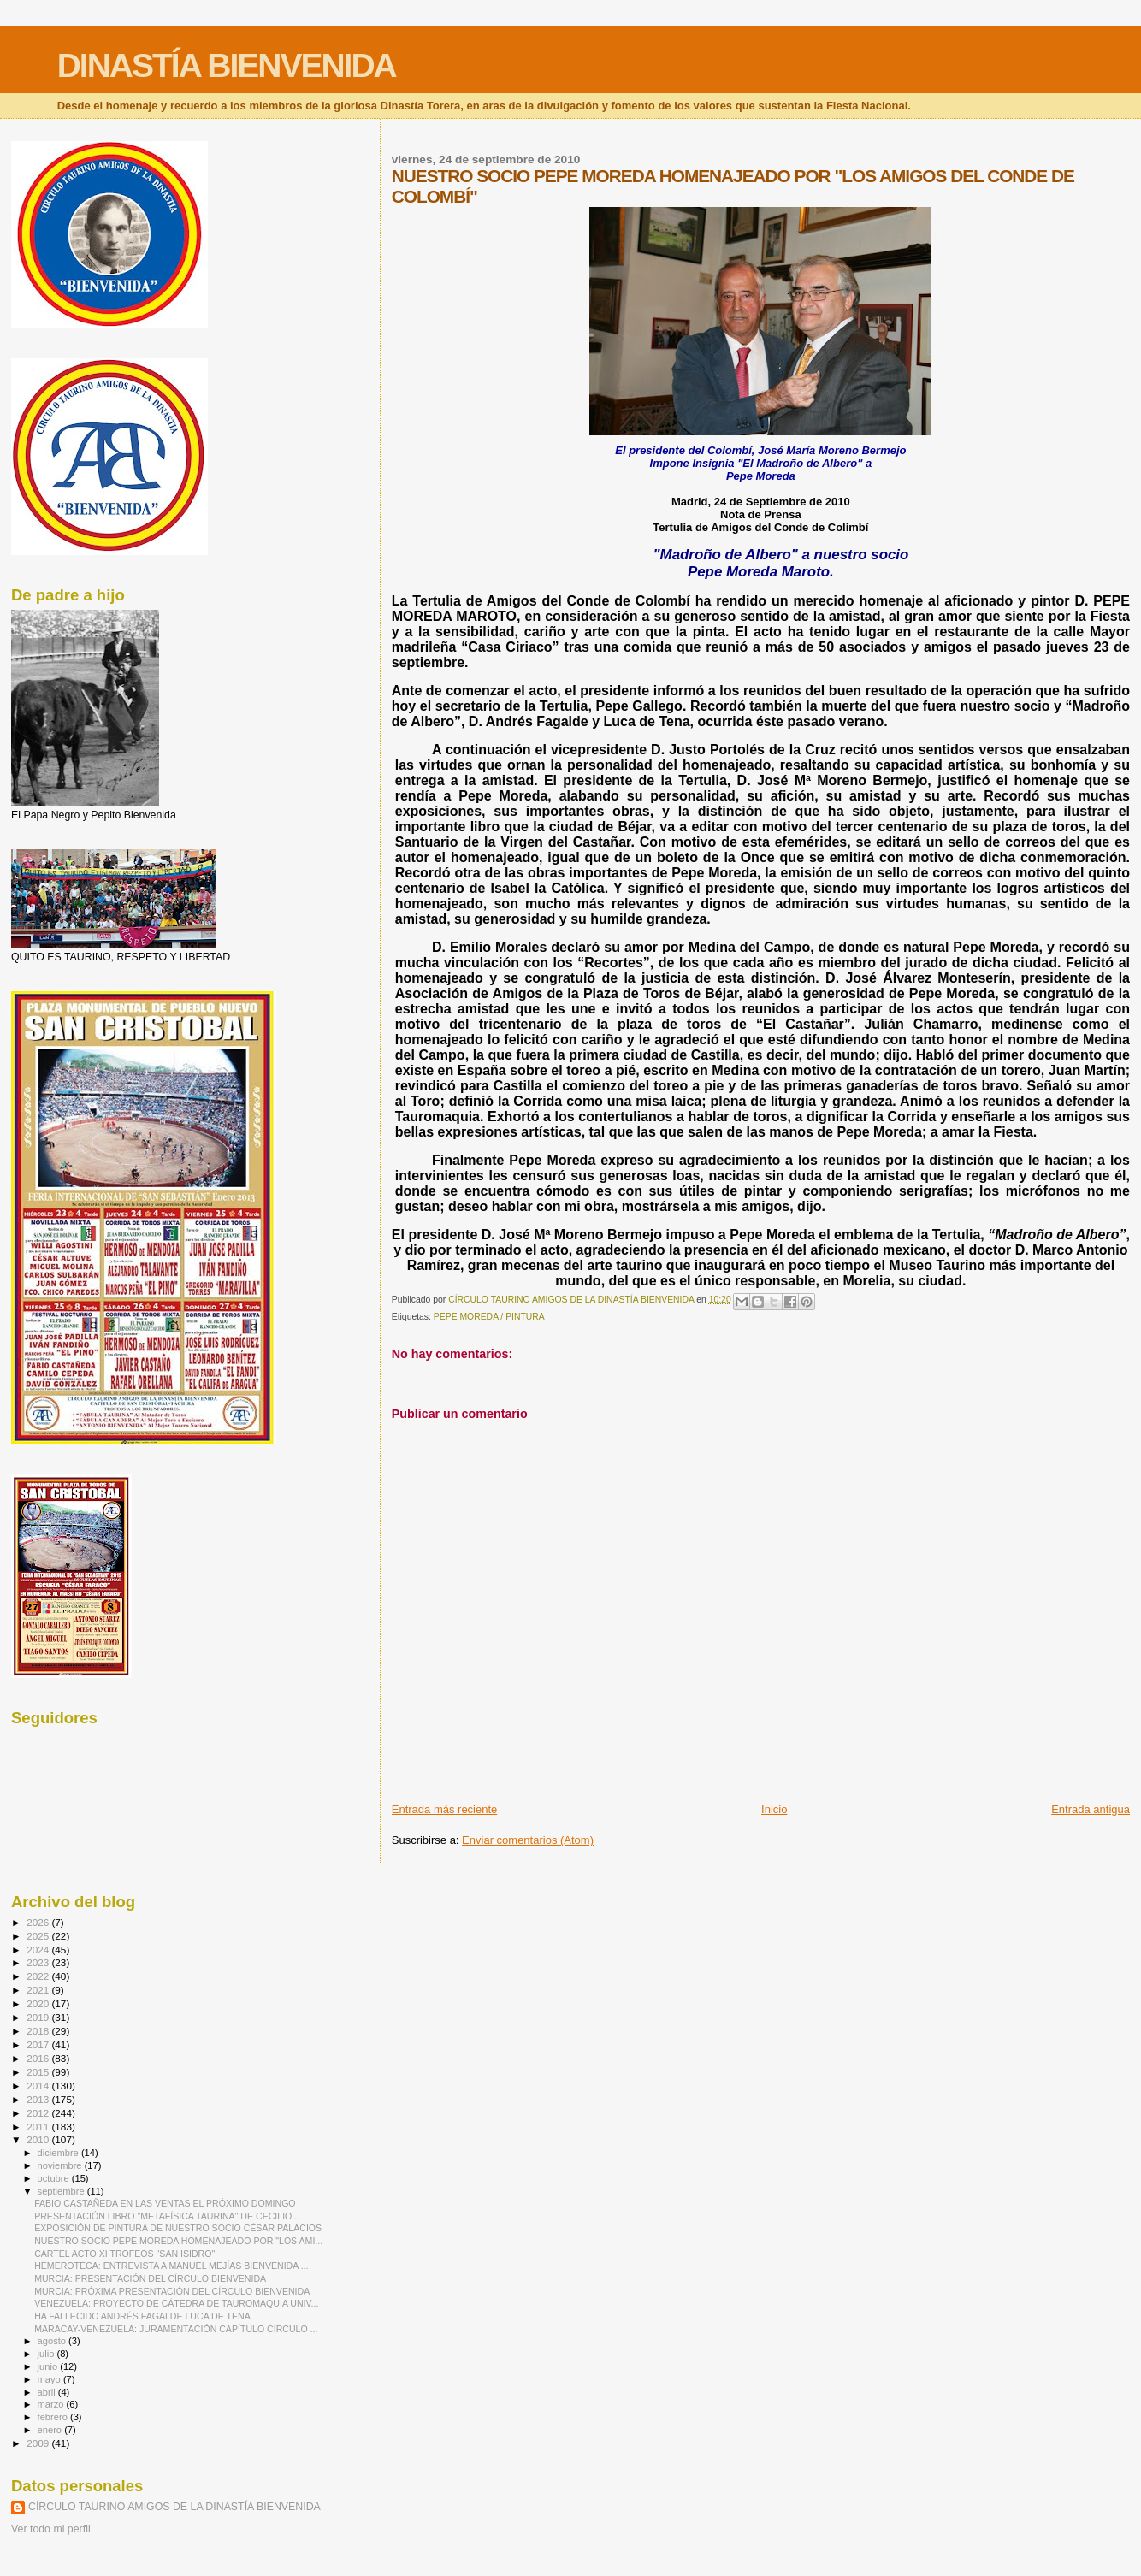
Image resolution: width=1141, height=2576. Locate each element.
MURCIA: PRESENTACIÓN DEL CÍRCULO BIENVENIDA (150, 2278)
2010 (39, 2139)
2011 (39, 2126)
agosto (53, 2341)
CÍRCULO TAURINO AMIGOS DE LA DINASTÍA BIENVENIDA (174, 2507)
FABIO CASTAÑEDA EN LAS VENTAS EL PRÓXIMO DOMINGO (164, 2203)
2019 (39, 2017)
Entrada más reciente (445, 1809)
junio (49, 2366)
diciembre (59, 2153)
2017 (39, 2044)
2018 (39, 2030)
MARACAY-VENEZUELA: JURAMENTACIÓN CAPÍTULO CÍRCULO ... (175, 2329)
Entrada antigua (1090, 1809)
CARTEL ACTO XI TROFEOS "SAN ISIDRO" (124, 2253)
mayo (50, 2379)
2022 (39, 1976)
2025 (39, 1935)
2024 (39, 1949)
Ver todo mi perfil (51, 2529)
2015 (39, 2071)
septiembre (62, 2191)
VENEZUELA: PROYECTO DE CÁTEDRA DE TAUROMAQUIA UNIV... (176, 2303)
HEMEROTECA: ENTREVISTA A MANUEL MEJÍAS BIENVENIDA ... (171, 2265)
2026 (39, 1922)
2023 (39, 1962)
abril (48, 2392)
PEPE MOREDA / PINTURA (489, 1316)
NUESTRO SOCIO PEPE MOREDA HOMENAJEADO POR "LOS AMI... (178, 2241)
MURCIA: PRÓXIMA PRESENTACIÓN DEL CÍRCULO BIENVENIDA (172, 2291)
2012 (39, 2112)
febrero (54, 2417)
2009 (39, 2443)
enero (51, 2430)
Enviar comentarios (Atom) (528, 1840)
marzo (52, 2404)
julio (47, 2354)
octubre (55, 2178)
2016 (39, 2058)
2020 (39, 2003)
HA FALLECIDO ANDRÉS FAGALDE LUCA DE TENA (142, 2316)
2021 (39, 1989)
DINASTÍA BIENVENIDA (226, 65)
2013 (39, 2099)
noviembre (61, 2165)
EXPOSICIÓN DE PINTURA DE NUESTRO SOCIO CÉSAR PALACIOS (178, 2228)
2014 (39, 2085)
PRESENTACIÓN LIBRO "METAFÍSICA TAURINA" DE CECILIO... (166, 2216)
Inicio (774, 1809)
